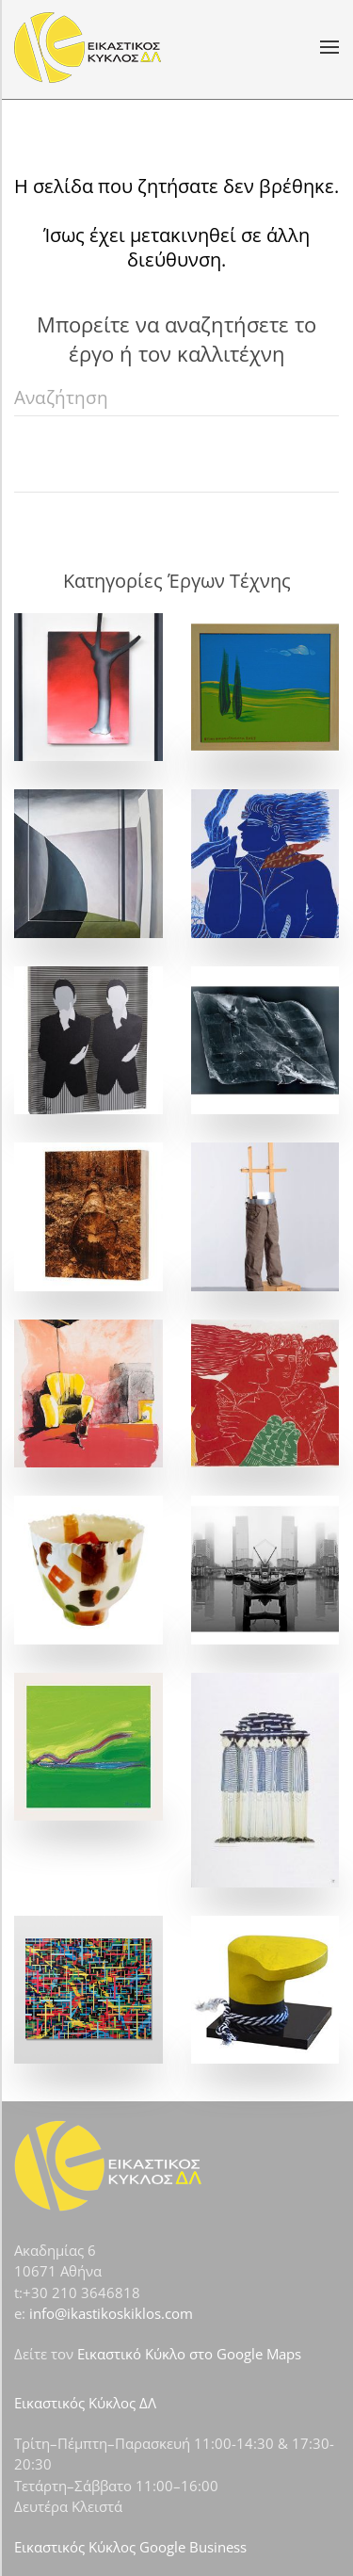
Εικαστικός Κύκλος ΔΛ (85, 2402)
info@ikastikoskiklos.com (111, 2313)
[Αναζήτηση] (176, 397)
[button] (329, 47)
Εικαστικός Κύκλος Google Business (130, 2546)
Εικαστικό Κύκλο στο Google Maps (189, 2353)
